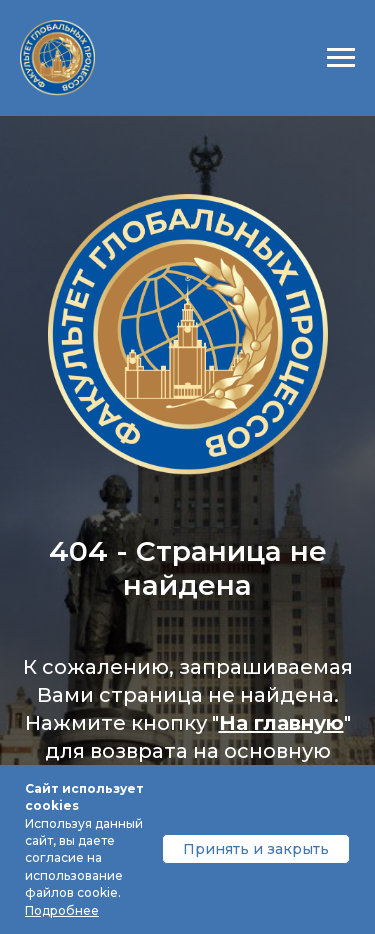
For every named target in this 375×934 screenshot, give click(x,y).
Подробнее (62, 910)
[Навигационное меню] (341, 58)
